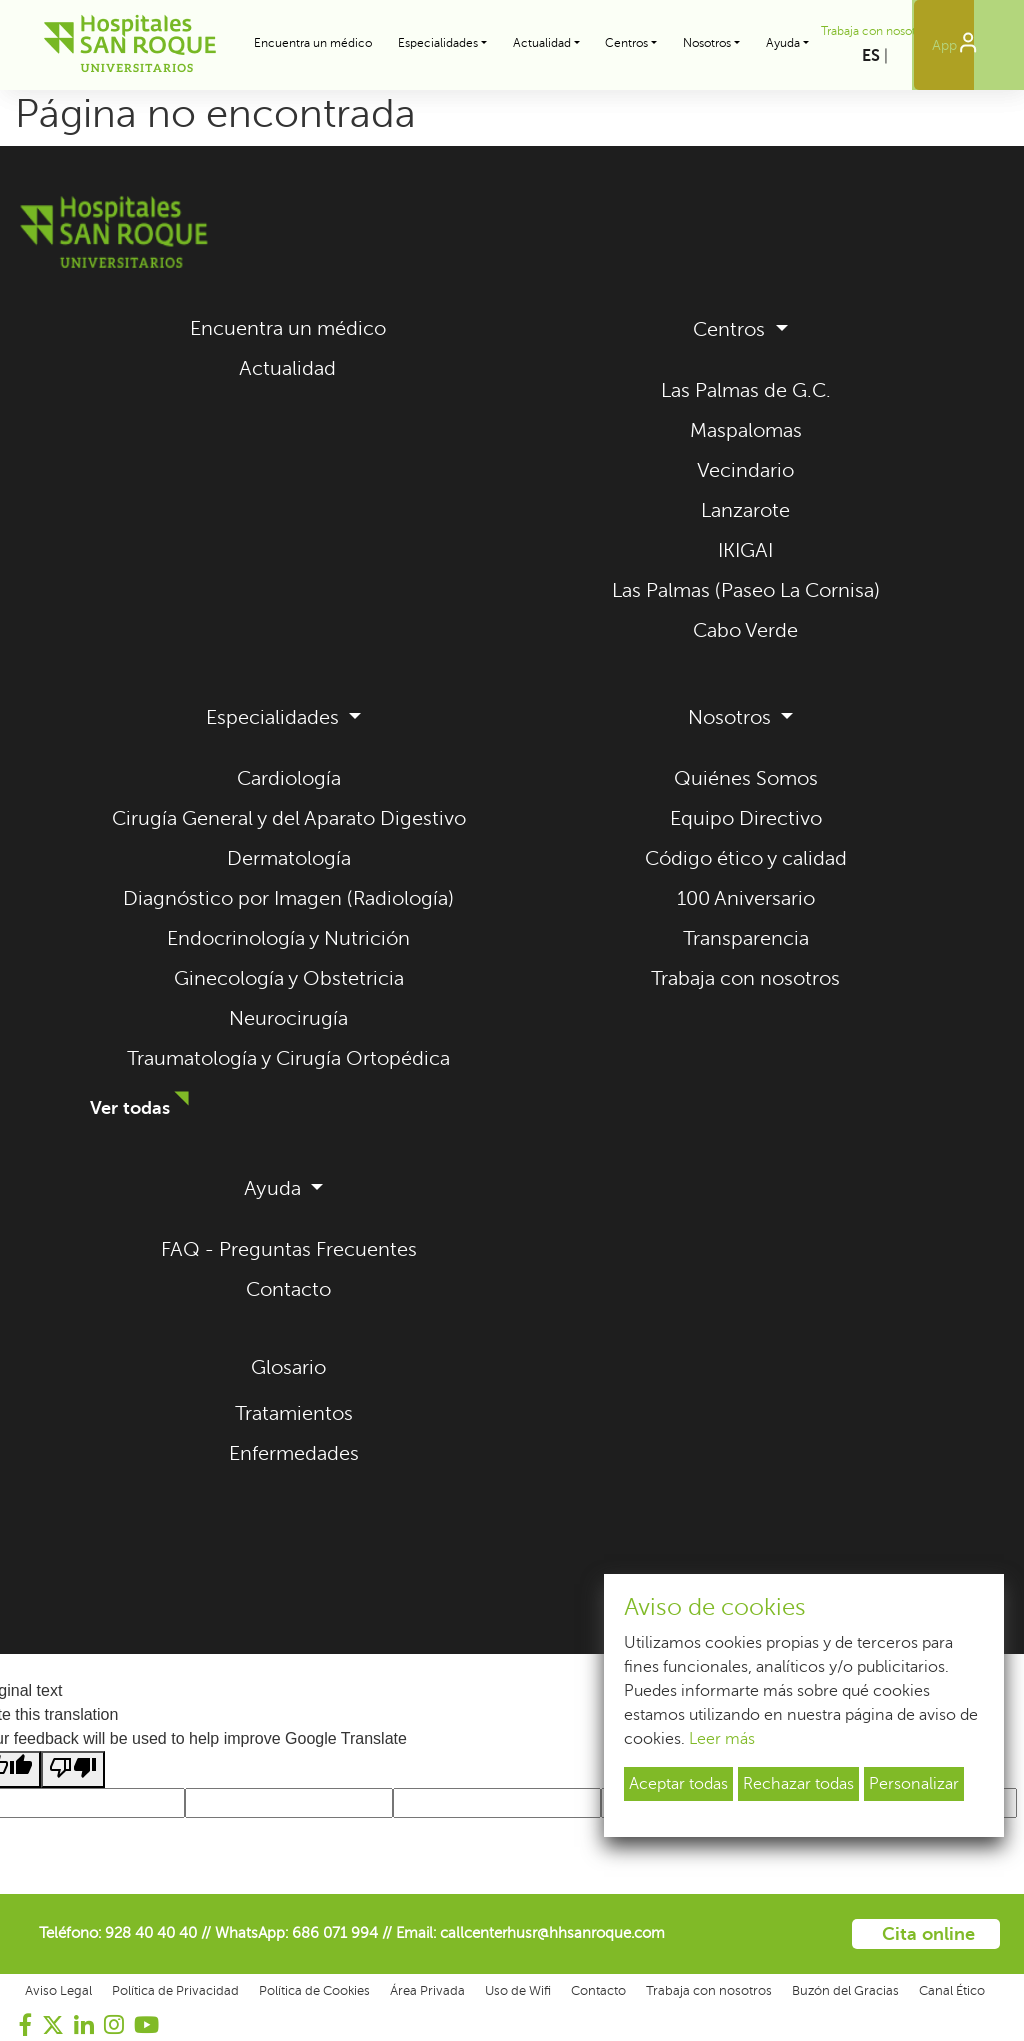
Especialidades (275, 717)
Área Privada (427, 1991)
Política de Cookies (314, 1991)
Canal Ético (952, 1991)
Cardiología (289, 778)
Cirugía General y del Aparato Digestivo (289, 818)
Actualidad (287, 368)
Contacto (288, 1289)
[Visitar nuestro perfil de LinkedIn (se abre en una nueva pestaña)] (84, 2025)
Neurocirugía (288, 1018)
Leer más (722, 1739)
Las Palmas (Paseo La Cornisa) (746, 590)
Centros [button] (626, 43)
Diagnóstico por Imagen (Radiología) (288, 898)
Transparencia (746, 938)
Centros (731, 329)
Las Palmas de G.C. (746, 390)
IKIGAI (745, 550)
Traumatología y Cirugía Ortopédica (288, 1058)
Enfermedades (294, 1453)
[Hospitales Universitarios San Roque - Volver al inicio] (109, 45)
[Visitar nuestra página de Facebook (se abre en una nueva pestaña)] (26, 2025)
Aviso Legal (58, 1991)
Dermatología (289, 858)
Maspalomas (746, 430)
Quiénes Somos (746, 778)
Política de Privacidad (175, 1991)
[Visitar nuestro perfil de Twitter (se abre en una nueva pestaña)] (53, 2025)
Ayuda (275, 1188)
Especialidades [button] (438, 43)
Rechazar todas (798, 1784)
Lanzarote (745, 510)
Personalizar (914, 1784)
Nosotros (732, 717)
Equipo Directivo (746, 818)
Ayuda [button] (783, 43)
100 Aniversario (746, 898)
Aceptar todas (678, 1784)
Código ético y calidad (746, 858)
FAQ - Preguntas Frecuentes (289, 1249)
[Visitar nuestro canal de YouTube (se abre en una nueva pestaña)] (146, 2025)
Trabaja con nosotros (876, 31)
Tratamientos (294, 1413)
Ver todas (130, 1108)
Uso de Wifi (518, 1991)
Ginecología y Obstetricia (289, 978)
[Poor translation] (73, 1769)
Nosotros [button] (707, 43)
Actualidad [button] (542, 43)
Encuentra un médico (313, 43)
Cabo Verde (745, 630)
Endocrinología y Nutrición (288, 938)
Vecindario (745, 470)
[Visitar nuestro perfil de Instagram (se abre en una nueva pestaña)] (114, 2025)
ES (871, 56)
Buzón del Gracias (845, 1991)
